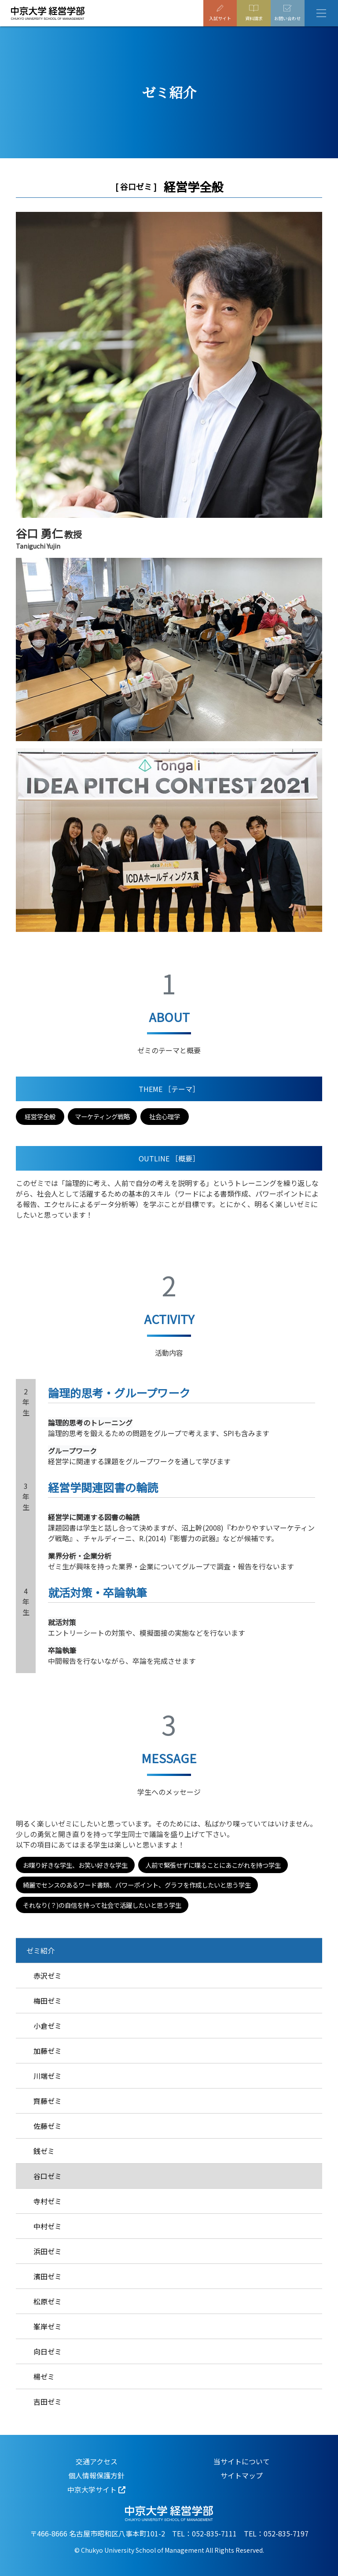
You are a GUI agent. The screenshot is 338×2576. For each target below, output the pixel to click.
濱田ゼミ (47, 2276)
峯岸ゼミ (47, 2326)
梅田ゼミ (47, 2000)
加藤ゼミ (47, 2050)
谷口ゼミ (47, 2176)
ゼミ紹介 (40, 1950)
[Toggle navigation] (321, 13)
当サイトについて (241, 2461)
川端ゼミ (47, 2075)
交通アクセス (97, 2461)
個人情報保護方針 (96, 2475)
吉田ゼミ (47, 2401)
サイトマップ (241, 2475)
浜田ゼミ (47, 2251)
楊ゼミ (44, 2376)
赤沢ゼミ (47, 1975)
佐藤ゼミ (47, 2126)
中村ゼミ (47, 2226)
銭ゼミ (44, 2151)
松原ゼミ (47, 2301)
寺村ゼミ (47, 2201)
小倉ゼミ (47, 2025)
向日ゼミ (47, 2351)
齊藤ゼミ (47, 2101)
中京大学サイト (92, 2489)
